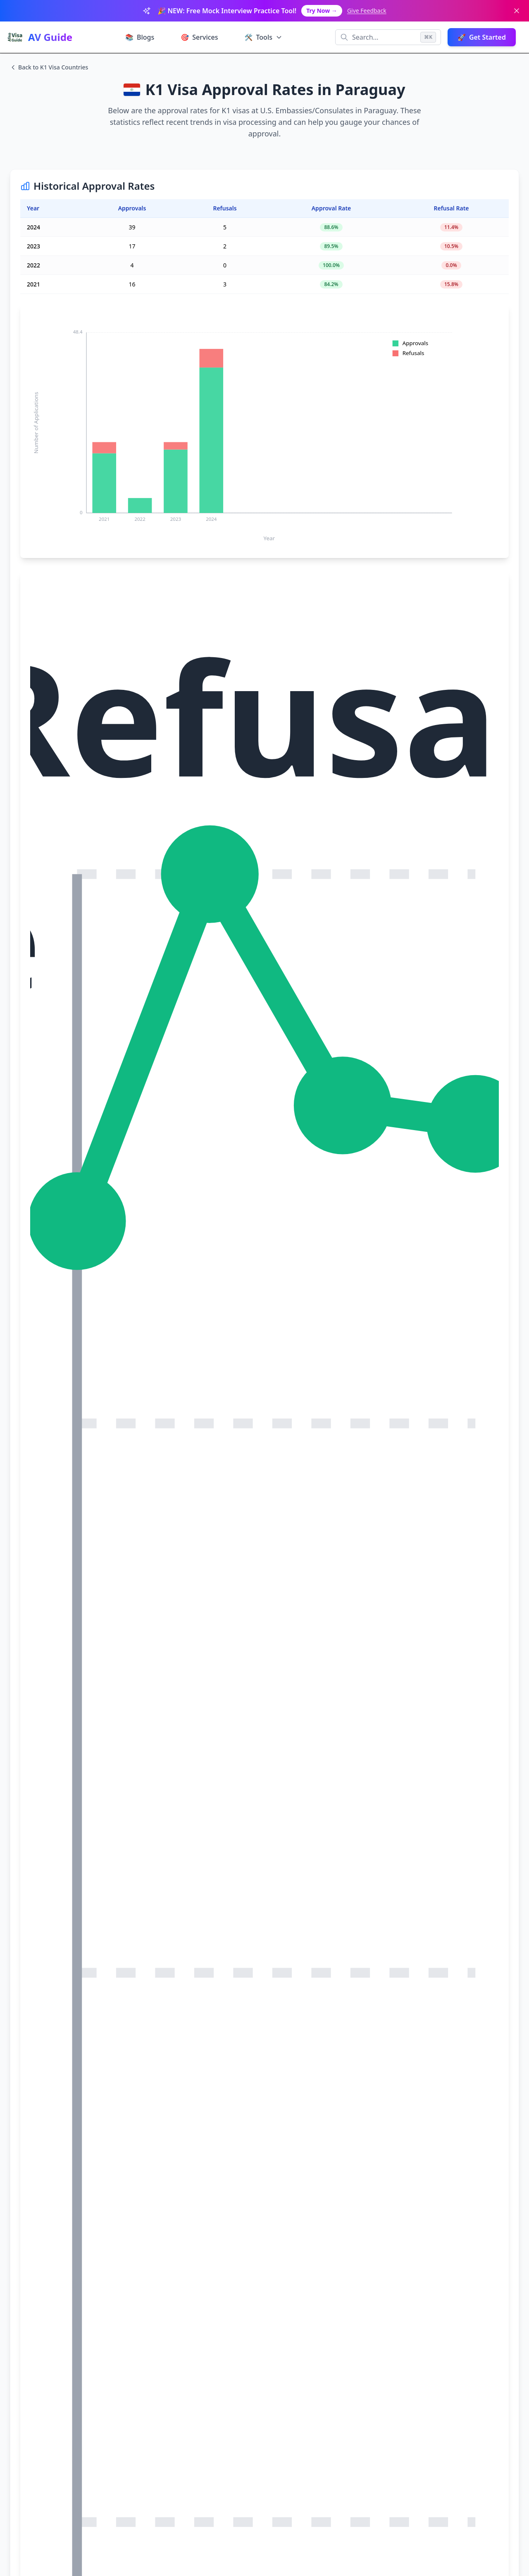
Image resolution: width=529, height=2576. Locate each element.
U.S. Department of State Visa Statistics (95, 2169)
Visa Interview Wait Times (69, 2034)
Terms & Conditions (355, 2303)
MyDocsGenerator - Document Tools (369, 2435)
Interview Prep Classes (147, 2303)
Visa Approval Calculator (67, 2022)
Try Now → (321, 10)
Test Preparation (245, 2329)
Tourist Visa (238, 2316)
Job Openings (346, 2329)
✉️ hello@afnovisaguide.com (363, 2375)
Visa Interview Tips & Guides (73, 2046)
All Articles (236, 2342)
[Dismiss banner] (516, 11)
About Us (341, 2342)
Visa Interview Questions (256, 2303)
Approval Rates (137, 2342)
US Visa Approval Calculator (154, 2316)
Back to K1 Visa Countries (49, 67)
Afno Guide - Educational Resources (250, 2435)
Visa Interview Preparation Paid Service (90, 2011)
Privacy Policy (346, 2316)
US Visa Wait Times (142, 2329)
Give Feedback (366, 10)
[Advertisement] (264, 887)
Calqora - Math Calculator (145, 2435)
